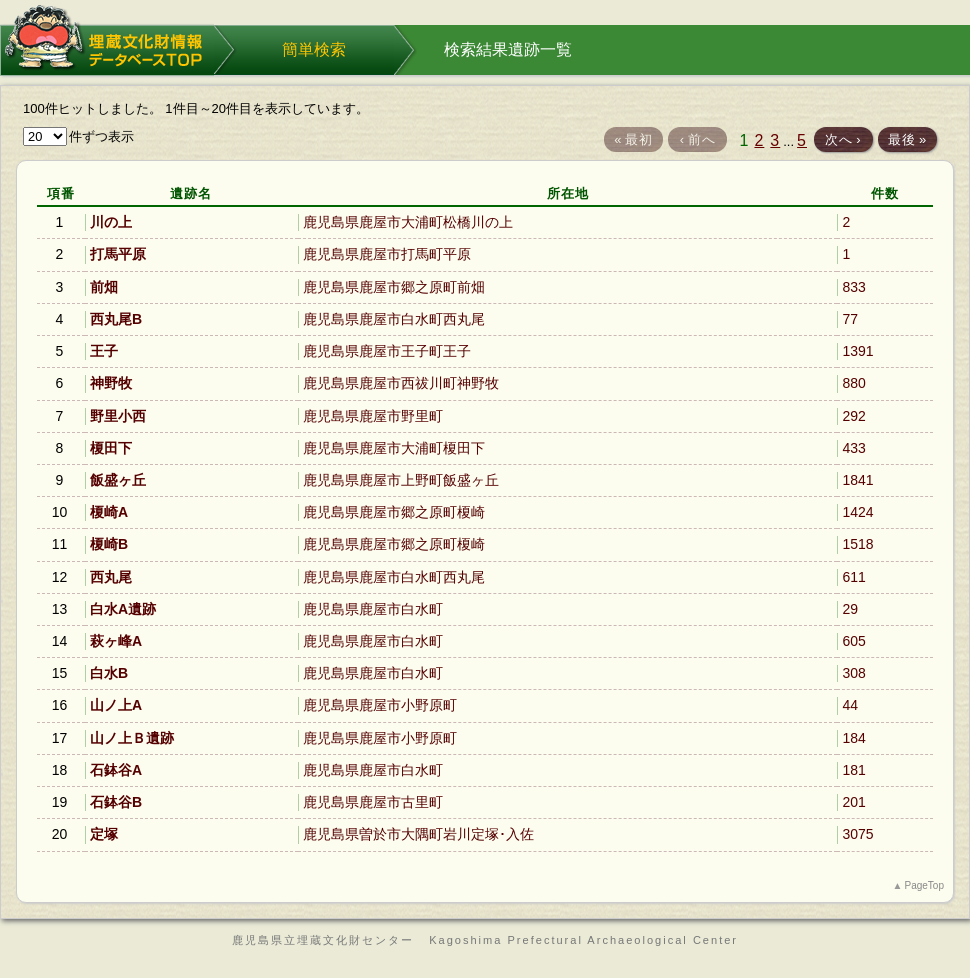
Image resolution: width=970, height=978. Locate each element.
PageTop (924, 885)
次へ (843, 139)
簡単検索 (314, 49)
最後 (907, 139)
